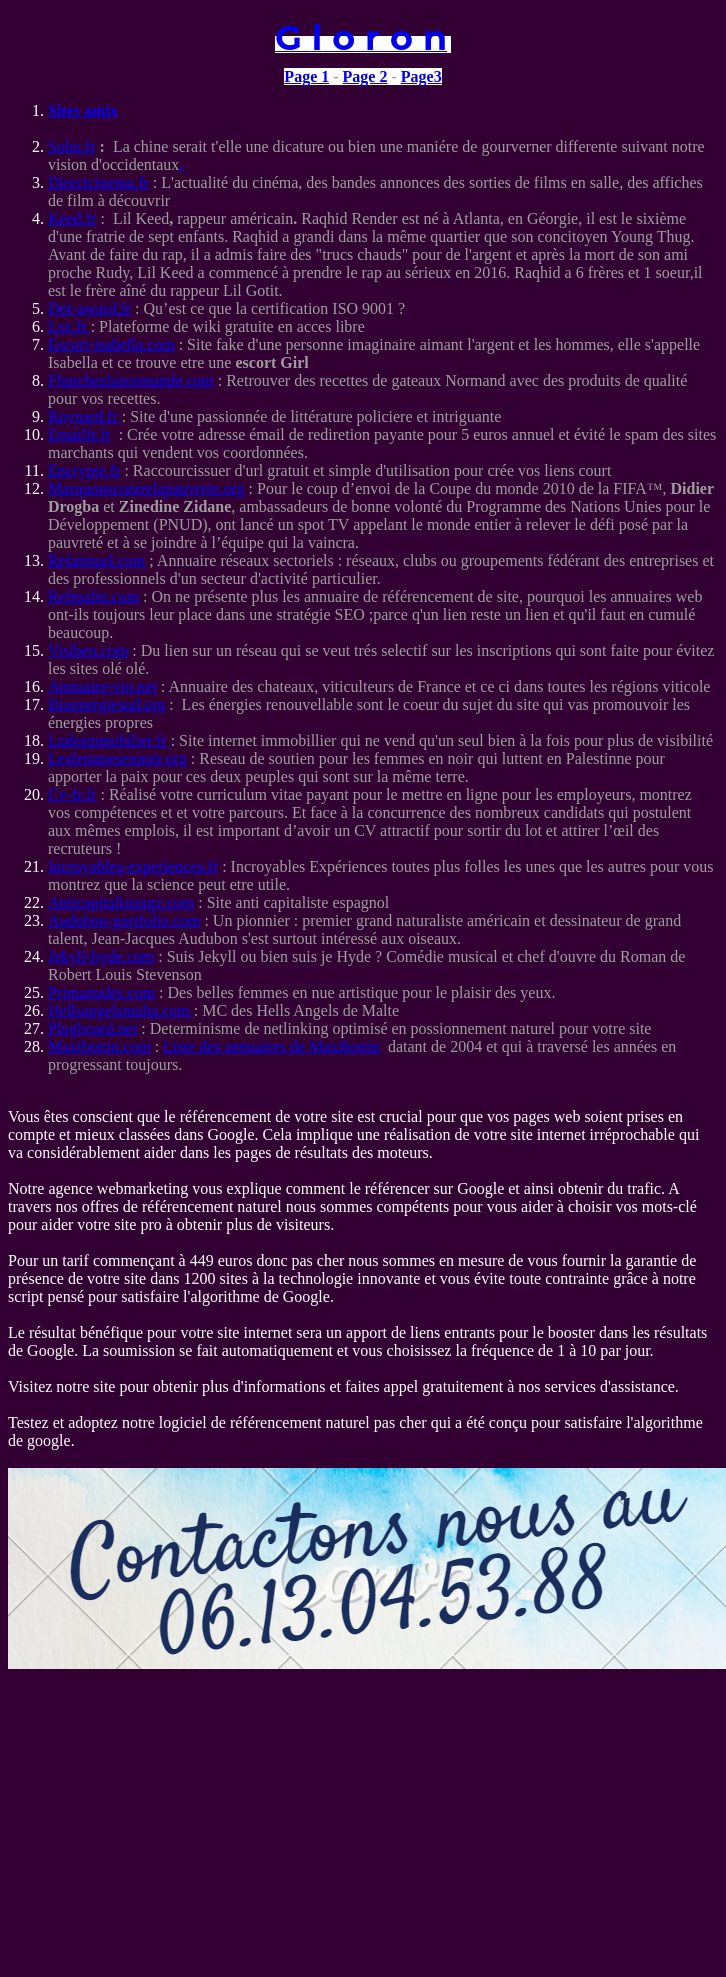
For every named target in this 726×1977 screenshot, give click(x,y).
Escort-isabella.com (111, 344)
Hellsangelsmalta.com (119, 1010)
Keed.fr (72, 218)
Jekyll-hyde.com (101, 956)
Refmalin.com (93, 596)
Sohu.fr (72, 146)
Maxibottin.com (99, 1046)
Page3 (421, 76)
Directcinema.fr (98, 182)
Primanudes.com (101, 992)
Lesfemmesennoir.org (117, 758)
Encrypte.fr (84, 470)
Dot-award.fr (89, 308)
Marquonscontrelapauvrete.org (146, 488)
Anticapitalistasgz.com (121, 902)
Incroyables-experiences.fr (133, 866)
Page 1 (306, 76)
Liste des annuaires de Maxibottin (271, 1046)
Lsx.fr (69, 326)
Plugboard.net (92, 1028)
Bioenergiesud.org (106, 704)
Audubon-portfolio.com (124, 920)
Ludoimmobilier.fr (109, 740)
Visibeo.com (88, 650)
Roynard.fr (85, 416)
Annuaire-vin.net (102, 686)
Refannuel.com (96, 560)
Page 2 (365, 76)
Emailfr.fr (79, 434)
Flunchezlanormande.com (131, 380)
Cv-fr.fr (72, 794)
